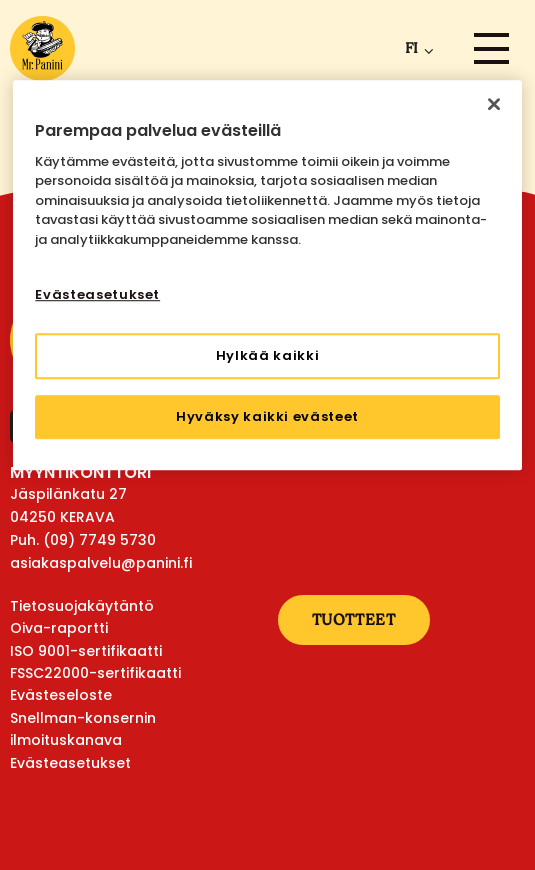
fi (411, 48)
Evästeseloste (61, 695)
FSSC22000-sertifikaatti (95, 673)
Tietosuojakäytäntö (82, 606)
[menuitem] (415, 48)
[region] (267, 275)
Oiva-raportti (59, 628)
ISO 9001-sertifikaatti (86, 651)
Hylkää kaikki (267, 355)
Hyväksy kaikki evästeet (267, 416)
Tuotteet (354, 619)
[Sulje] (494, 104)
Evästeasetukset (70, 763)
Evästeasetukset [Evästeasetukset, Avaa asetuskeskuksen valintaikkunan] (97, 295)
